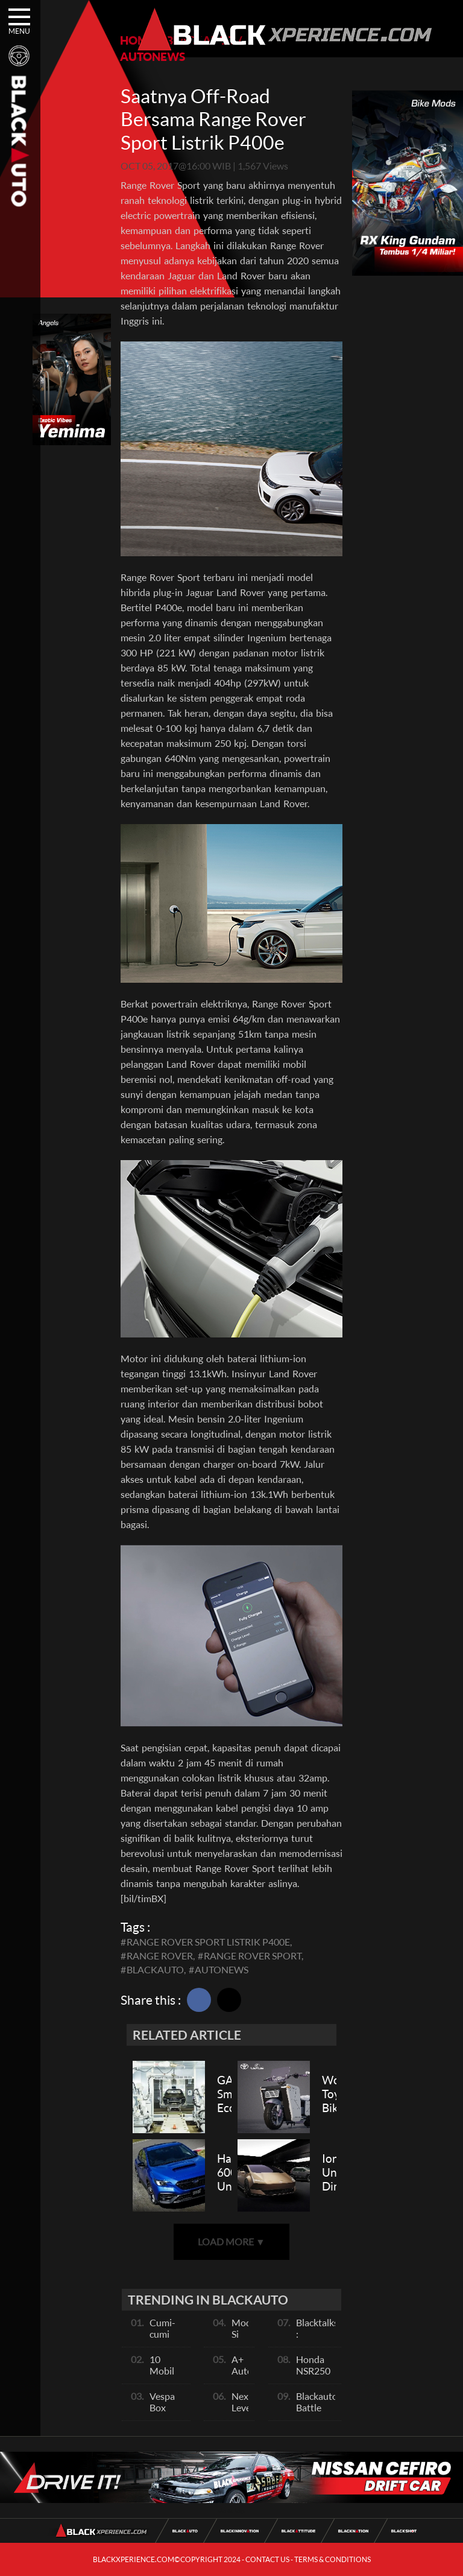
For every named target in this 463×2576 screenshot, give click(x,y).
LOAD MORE (231, 2241)
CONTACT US (267, 2559)
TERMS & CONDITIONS (332, 2559)
